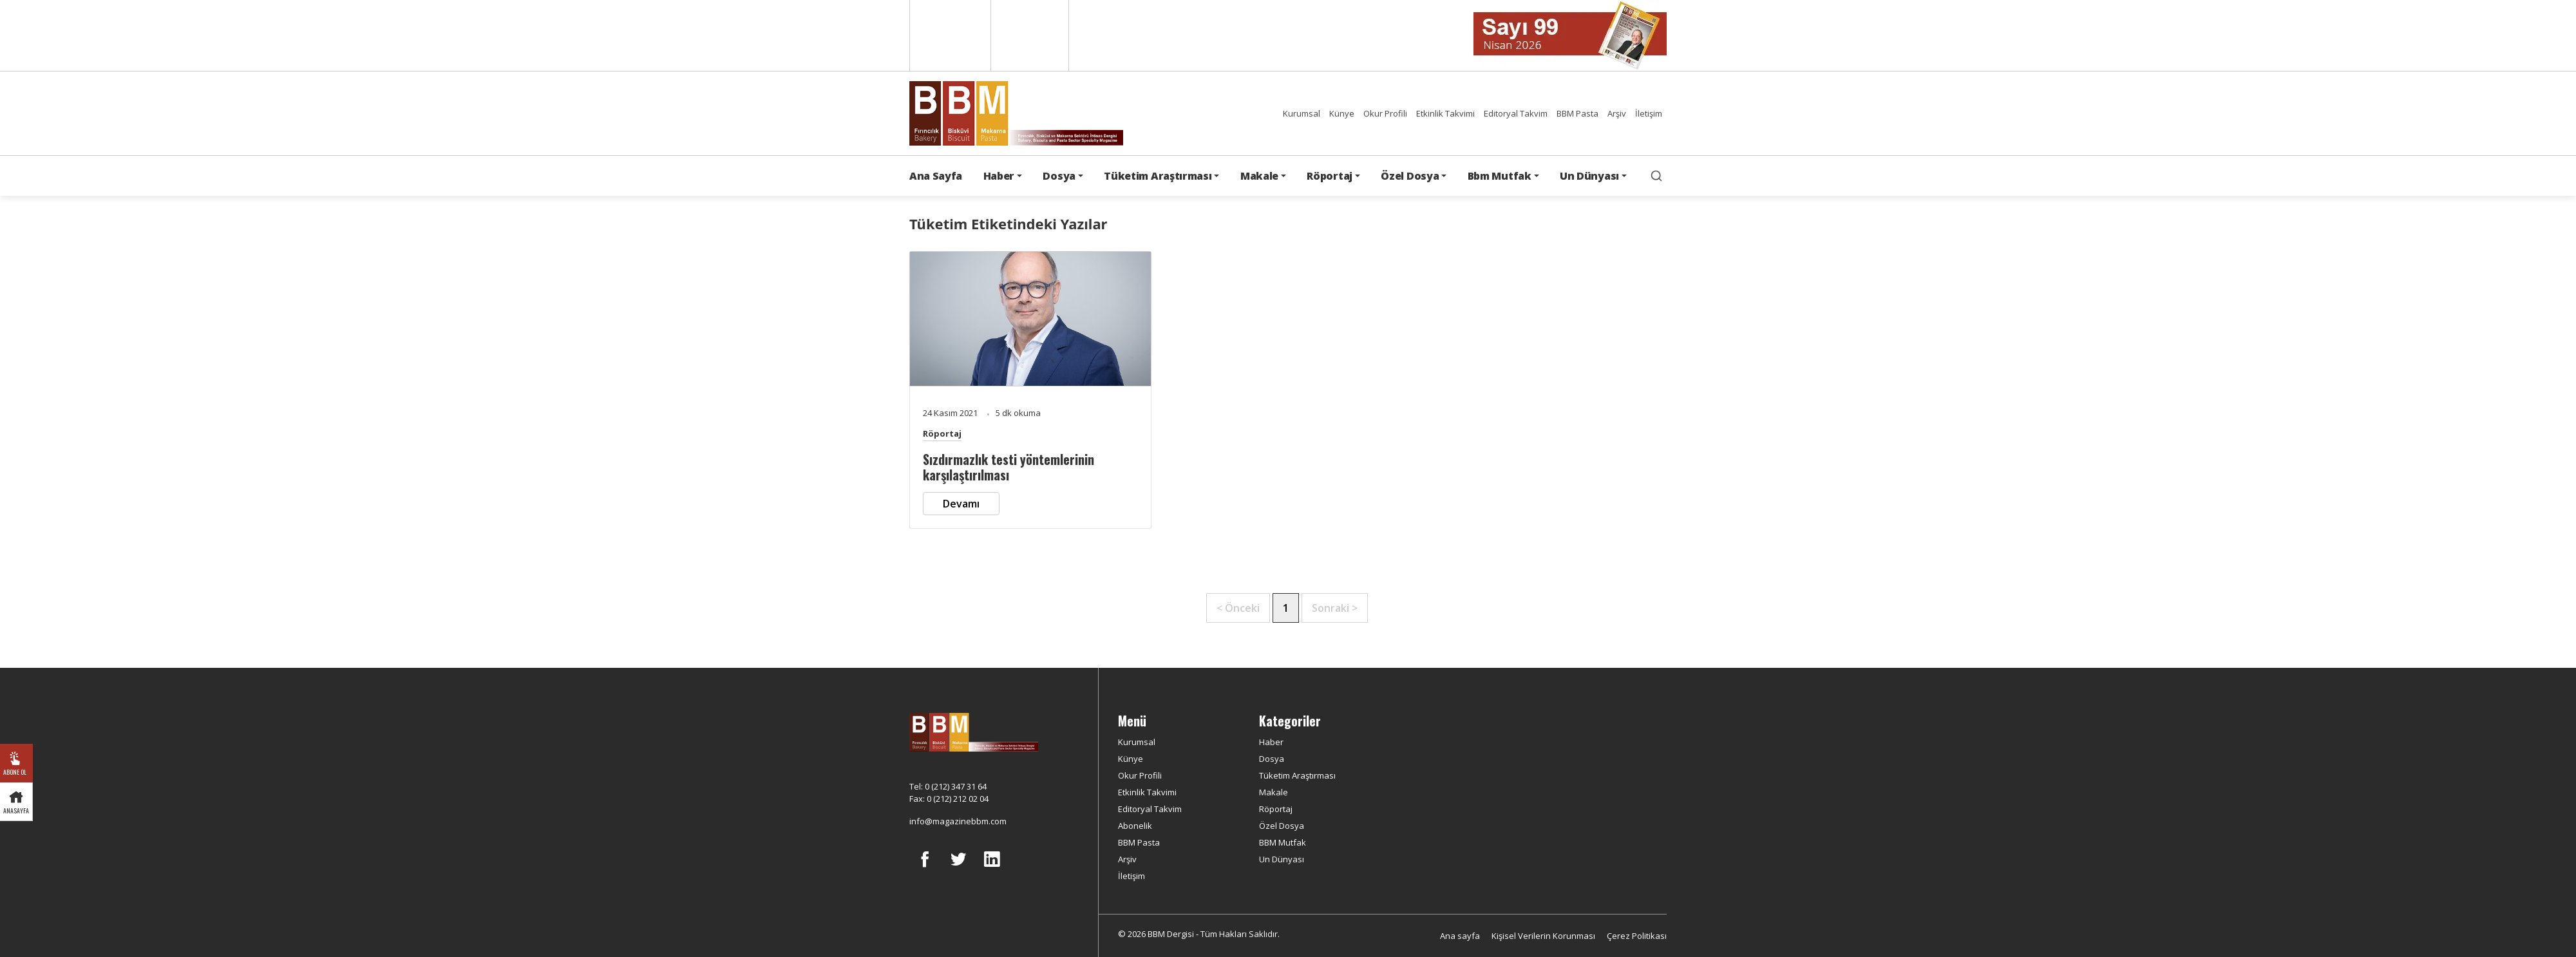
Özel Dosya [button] (1410, 176)
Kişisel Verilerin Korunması (1543, 936)
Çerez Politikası (1637, 936)
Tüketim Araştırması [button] (1157, 176)
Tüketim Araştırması (1297, 775)
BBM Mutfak (1282, 842)
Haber (1271, 742)
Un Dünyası (1281, 859)
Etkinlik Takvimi (1445, 113)
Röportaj (942, 433)
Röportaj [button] (1329, 176)
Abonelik (1135, 825)
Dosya (1271, 758)
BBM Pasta (1577, 113)
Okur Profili (1385, 113)
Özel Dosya (1281, 825)
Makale (1273, 792)
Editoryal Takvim (1516, 113)
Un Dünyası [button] (1589, 176)
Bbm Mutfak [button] (1499, 176)
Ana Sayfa (935, 176)
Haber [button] (998, 176)
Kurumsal (1301, 113)
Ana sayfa (1460, 936)
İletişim (1648, 113)
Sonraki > (1335, 608)
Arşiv (1616, 113)
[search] (1656, 176)
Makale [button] (1259, 176)
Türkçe (1029, 35)
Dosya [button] (1059, 176)
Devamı (961, 504)
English (949, 35)
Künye (1341, 113)
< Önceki (1238, 608)
